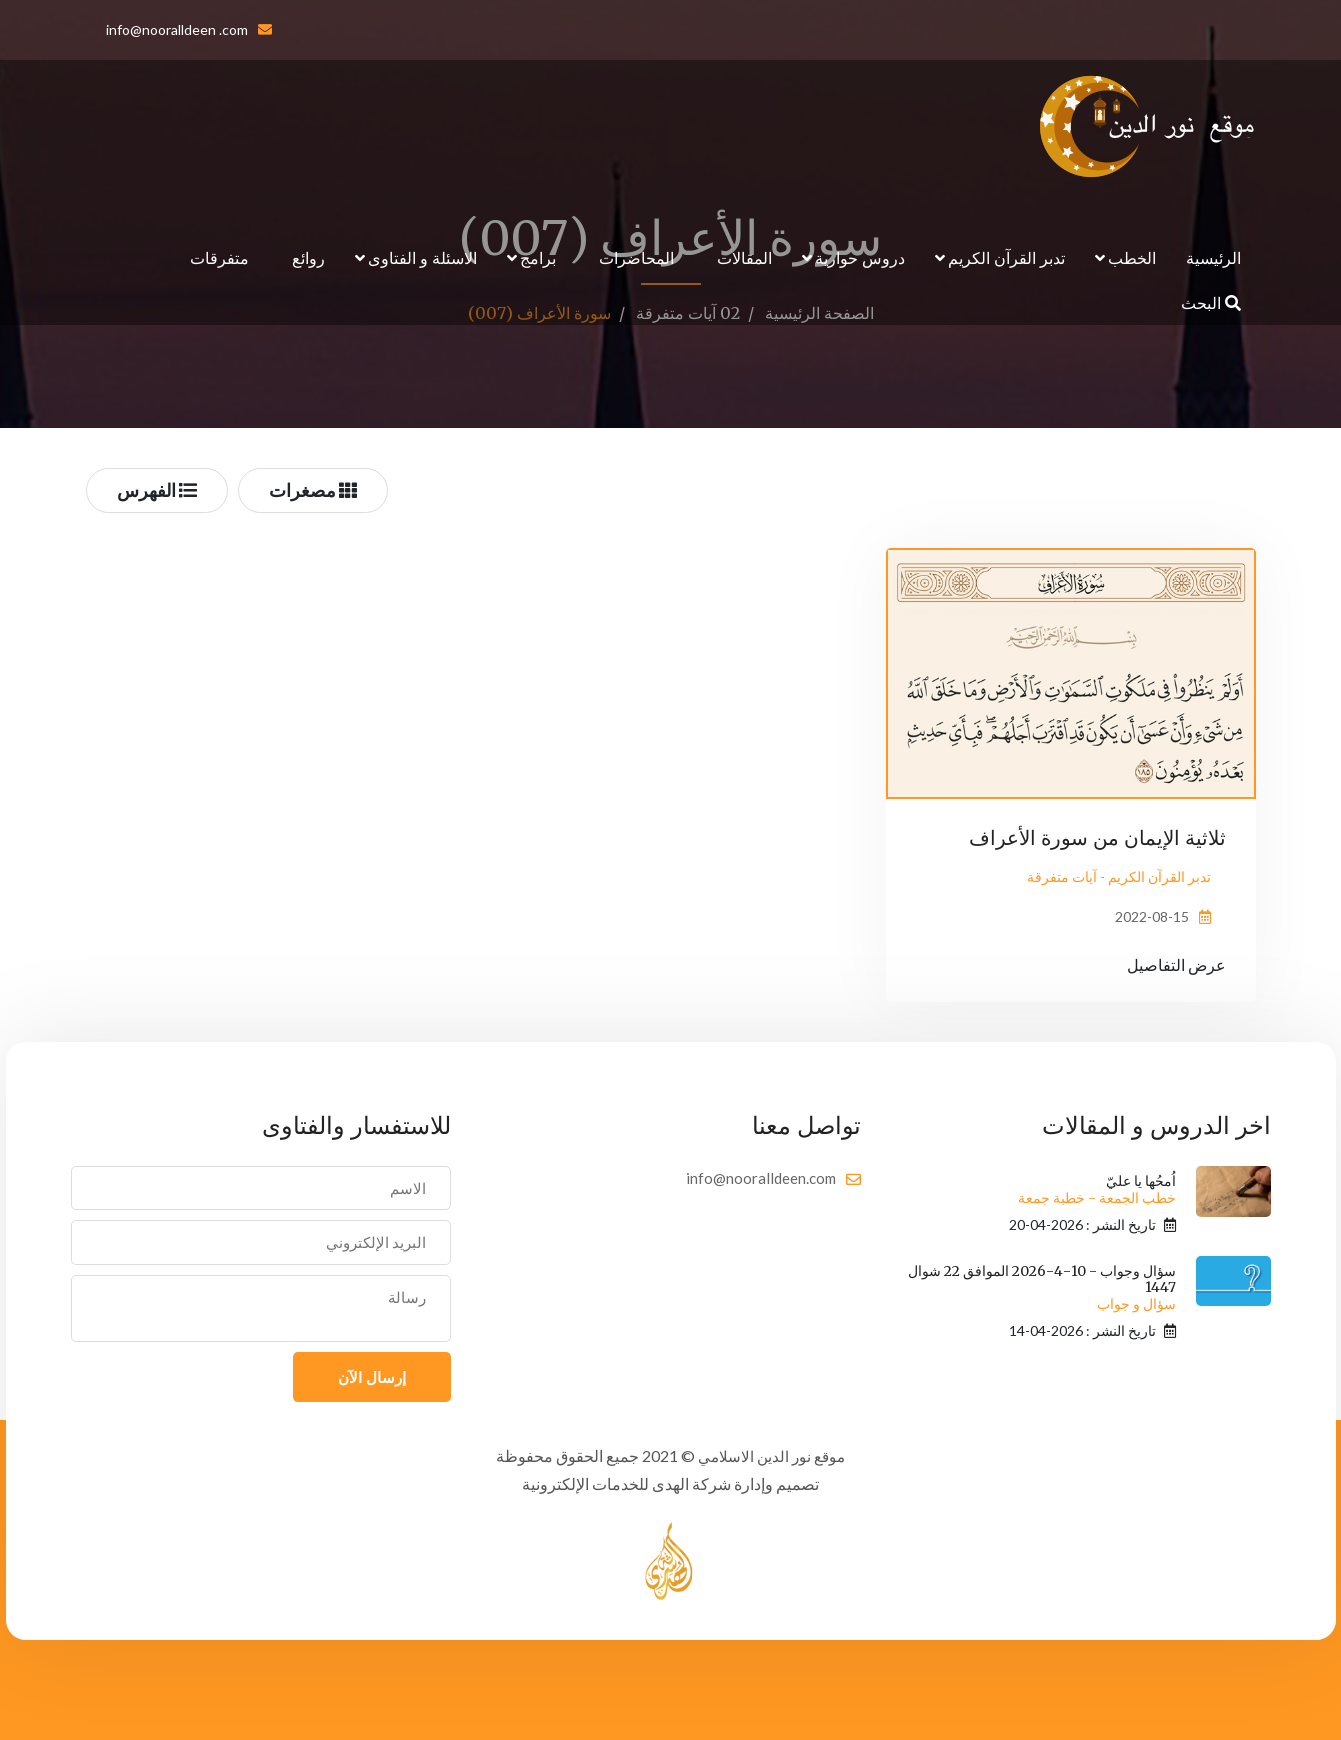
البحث (1211, 302)
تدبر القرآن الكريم (1006, 257)
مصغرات (313, 490)
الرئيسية (1213, 257)
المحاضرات (636, 257)
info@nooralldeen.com (761, 1178)
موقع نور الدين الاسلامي (772, 1455)
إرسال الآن (372, 1377)
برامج (538, 257)
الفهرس (157, 490)
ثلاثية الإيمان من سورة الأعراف (1097, 837)
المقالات (744, 257)
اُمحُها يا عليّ (1097, 1189)
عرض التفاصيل (1176, 964)
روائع (308, 257)
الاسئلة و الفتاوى (422, 257)
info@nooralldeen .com (177, 29)
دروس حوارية (860, 257)
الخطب (1132, 257)
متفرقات (219, 257)
